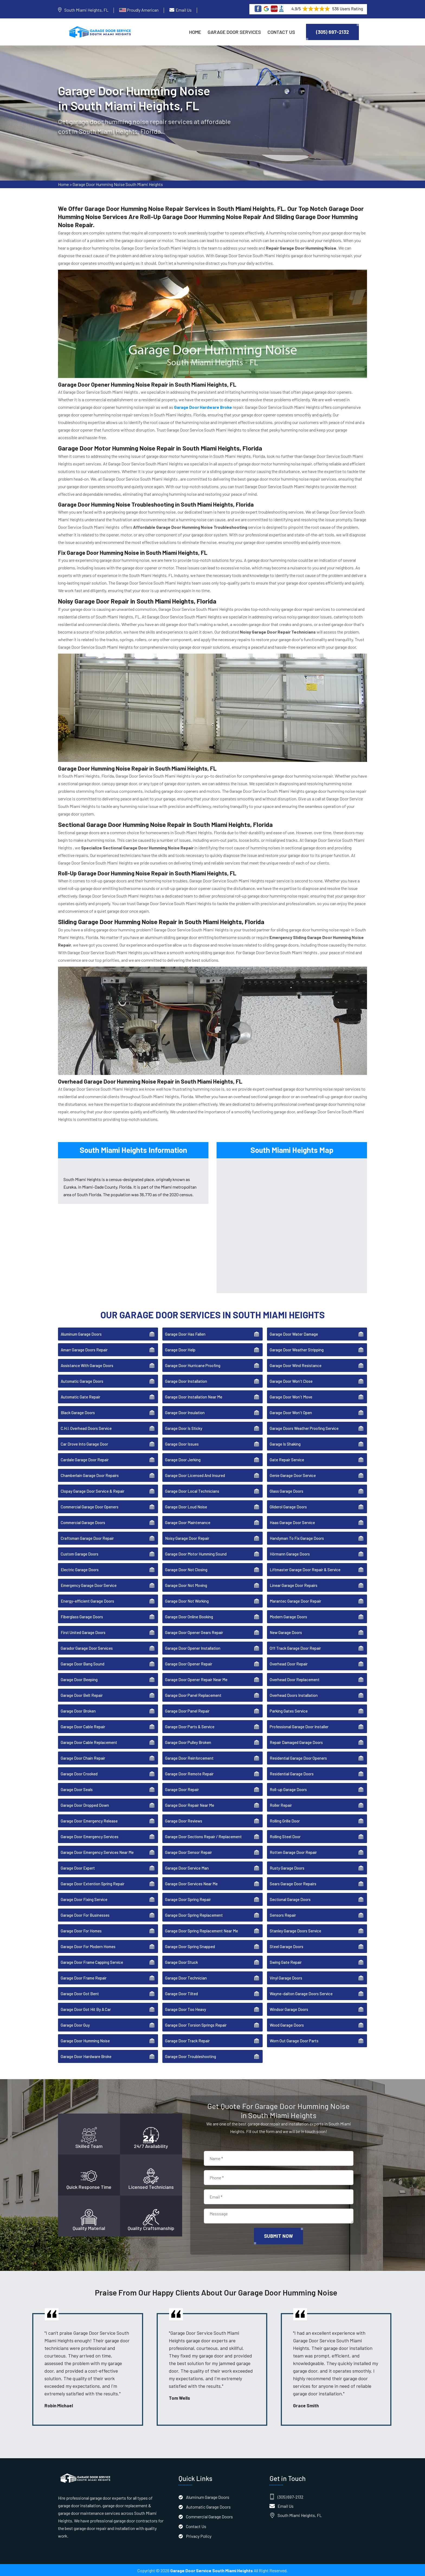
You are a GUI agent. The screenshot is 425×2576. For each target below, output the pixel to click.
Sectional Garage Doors (290, 1898)
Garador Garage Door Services (87, 1647)
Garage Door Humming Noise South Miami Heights (118, 184)
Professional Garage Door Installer (299, 1725)
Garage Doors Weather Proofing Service (304, 1427)
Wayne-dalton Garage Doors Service (301, 1992)
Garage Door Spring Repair (188, 1898)
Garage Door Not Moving (186, 1584)
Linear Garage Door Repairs (293, 1584)
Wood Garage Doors (287, 2024)
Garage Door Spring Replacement (194, 1914)
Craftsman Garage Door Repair (87, 1537)
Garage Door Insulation (185, 1411)
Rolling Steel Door (285, 1835)
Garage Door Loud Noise (186, 1506)
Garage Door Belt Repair (82, 1694)
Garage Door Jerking (183, 1458)
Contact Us (281, 32)
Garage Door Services (234, 32)
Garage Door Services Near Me (191, 1882)
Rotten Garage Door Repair (293, 1851)
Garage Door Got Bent (80, 1992)
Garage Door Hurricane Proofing (192, 1364)
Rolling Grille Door (285, 1820)
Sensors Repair (283, 1914)
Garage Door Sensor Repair (188, 1851)
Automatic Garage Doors (82, 1380)
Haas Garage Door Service (292, 1521)
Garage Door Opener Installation (192, 1647)
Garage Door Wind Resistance (295, 1364)
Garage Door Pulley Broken (188, 1741)
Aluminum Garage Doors (81, 1333)
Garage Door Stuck (181, 1961)
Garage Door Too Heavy (185, 2008)
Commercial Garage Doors (83, 1521)
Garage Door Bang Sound (82, 1663)
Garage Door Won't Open (291, 1411)
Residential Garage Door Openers (298, 1757)
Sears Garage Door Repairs (293, 1882)
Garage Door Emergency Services (89, 1835)
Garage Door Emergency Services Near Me (97, 1851)
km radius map (292, 1223)
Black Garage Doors (78, 1411)
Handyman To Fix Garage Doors (297, 1537)
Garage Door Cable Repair (83, 1725)
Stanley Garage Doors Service (295, 1930)
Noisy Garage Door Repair (187, 1537)
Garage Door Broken (78, 1710)
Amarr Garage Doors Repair (84, 1348)
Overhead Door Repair (289, 1663)
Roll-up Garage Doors (288, 1788)
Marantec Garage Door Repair (295, 1600)
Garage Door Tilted (181, 1992)
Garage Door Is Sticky (183, 1427)
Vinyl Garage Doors (286, 1977)
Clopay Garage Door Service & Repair (92, 1490)
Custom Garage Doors (79, 1553)
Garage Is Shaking (285, 1443)
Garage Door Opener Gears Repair (194, 1631)
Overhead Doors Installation (294, 1694)
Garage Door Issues (182, 1443)
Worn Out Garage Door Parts (294, 2039)
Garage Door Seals (77, 1788)
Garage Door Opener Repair (188, 1663)
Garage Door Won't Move (291, 1396)
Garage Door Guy (75, 2024)
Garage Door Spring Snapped (190, 1945)
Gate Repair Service (287, 1458)
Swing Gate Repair (286, 1961)
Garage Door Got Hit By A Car (86, 2008)
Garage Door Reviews (183, 1820)
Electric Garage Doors (80, 1568)
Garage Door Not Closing (186, 1568)
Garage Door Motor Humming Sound (196, 1553)
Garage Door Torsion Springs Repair (196, 2024)
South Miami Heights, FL (86, 9)
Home (195, 32)
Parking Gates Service (289, 1710)
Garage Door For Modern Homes (88, 1945)
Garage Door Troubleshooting (190, 2055)
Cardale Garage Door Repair (85, 1458)
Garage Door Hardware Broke (86, 2055)
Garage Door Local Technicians (192, 1490)
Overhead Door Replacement (295, 1678)
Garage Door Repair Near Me (189, 1804)
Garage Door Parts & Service (189, 1725)
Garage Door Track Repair (187, 2039)
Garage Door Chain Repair (83, 1757)
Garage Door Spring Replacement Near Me (201, 1930)
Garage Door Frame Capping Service (92, 1961)
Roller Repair (281, 1804)
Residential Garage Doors (292, 1772)
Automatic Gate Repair (80, 1396)
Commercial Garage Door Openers (89, 1506)
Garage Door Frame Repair (84, 1977)
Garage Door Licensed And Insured (195, 1474)
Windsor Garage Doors (289, 2008)
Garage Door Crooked (79, 1772)
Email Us (184, 9)
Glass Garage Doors (286, 1490)
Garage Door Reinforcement (189, 1757)
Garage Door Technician (186, 1977)
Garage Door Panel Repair (187, 1710)
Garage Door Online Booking (189, 1615)
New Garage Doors (286, 1631)
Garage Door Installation (186, 1380)
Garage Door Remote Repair (189, 1772)
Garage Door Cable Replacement (89, 1741)
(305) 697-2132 (332, 32)
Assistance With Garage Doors (87, 1364)
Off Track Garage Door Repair (295, 1647)
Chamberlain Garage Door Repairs (90, 1474)
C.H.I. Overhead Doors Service (86, 1427)
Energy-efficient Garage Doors (87, 1600)
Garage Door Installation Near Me (193, 1396)
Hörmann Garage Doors (290, 1553)
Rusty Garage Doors (287, 1867)
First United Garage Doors (83, 1631)
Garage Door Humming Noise (85, 2039)
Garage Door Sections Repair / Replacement (203, 1835)
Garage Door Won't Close (291, 1380)
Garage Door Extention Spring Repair (92, 1882)
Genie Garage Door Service (293, 1474)
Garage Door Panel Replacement (193, 1694)
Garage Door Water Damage (294, 1333)
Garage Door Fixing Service (84, 1898)
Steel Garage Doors (286, 1945)
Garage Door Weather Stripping (297, 1348)
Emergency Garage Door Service (89, 1584)
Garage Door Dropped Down (85, 1804)
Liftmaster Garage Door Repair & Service (305, 1568)
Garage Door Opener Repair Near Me (196, 1678)
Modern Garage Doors (288, 1615)
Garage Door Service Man (187, 1867)
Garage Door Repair (182, 1788)
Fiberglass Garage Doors (82, 1615)
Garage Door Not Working (187, 1600)
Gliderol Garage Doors (288, 1506)
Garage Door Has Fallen (185, 1333)
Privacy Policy (198, 2535)
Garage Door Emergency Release (89, 1820)
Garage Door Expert (78, 1867)
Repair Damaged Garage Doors (296, 1741)
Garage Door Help (180, 1348)
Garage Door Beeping (79, 1678)
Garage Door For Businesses (85, 1914)
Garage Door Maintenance (187, 1521)
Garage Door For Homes (81, 1930)
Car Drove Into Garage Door (84, 1443)
